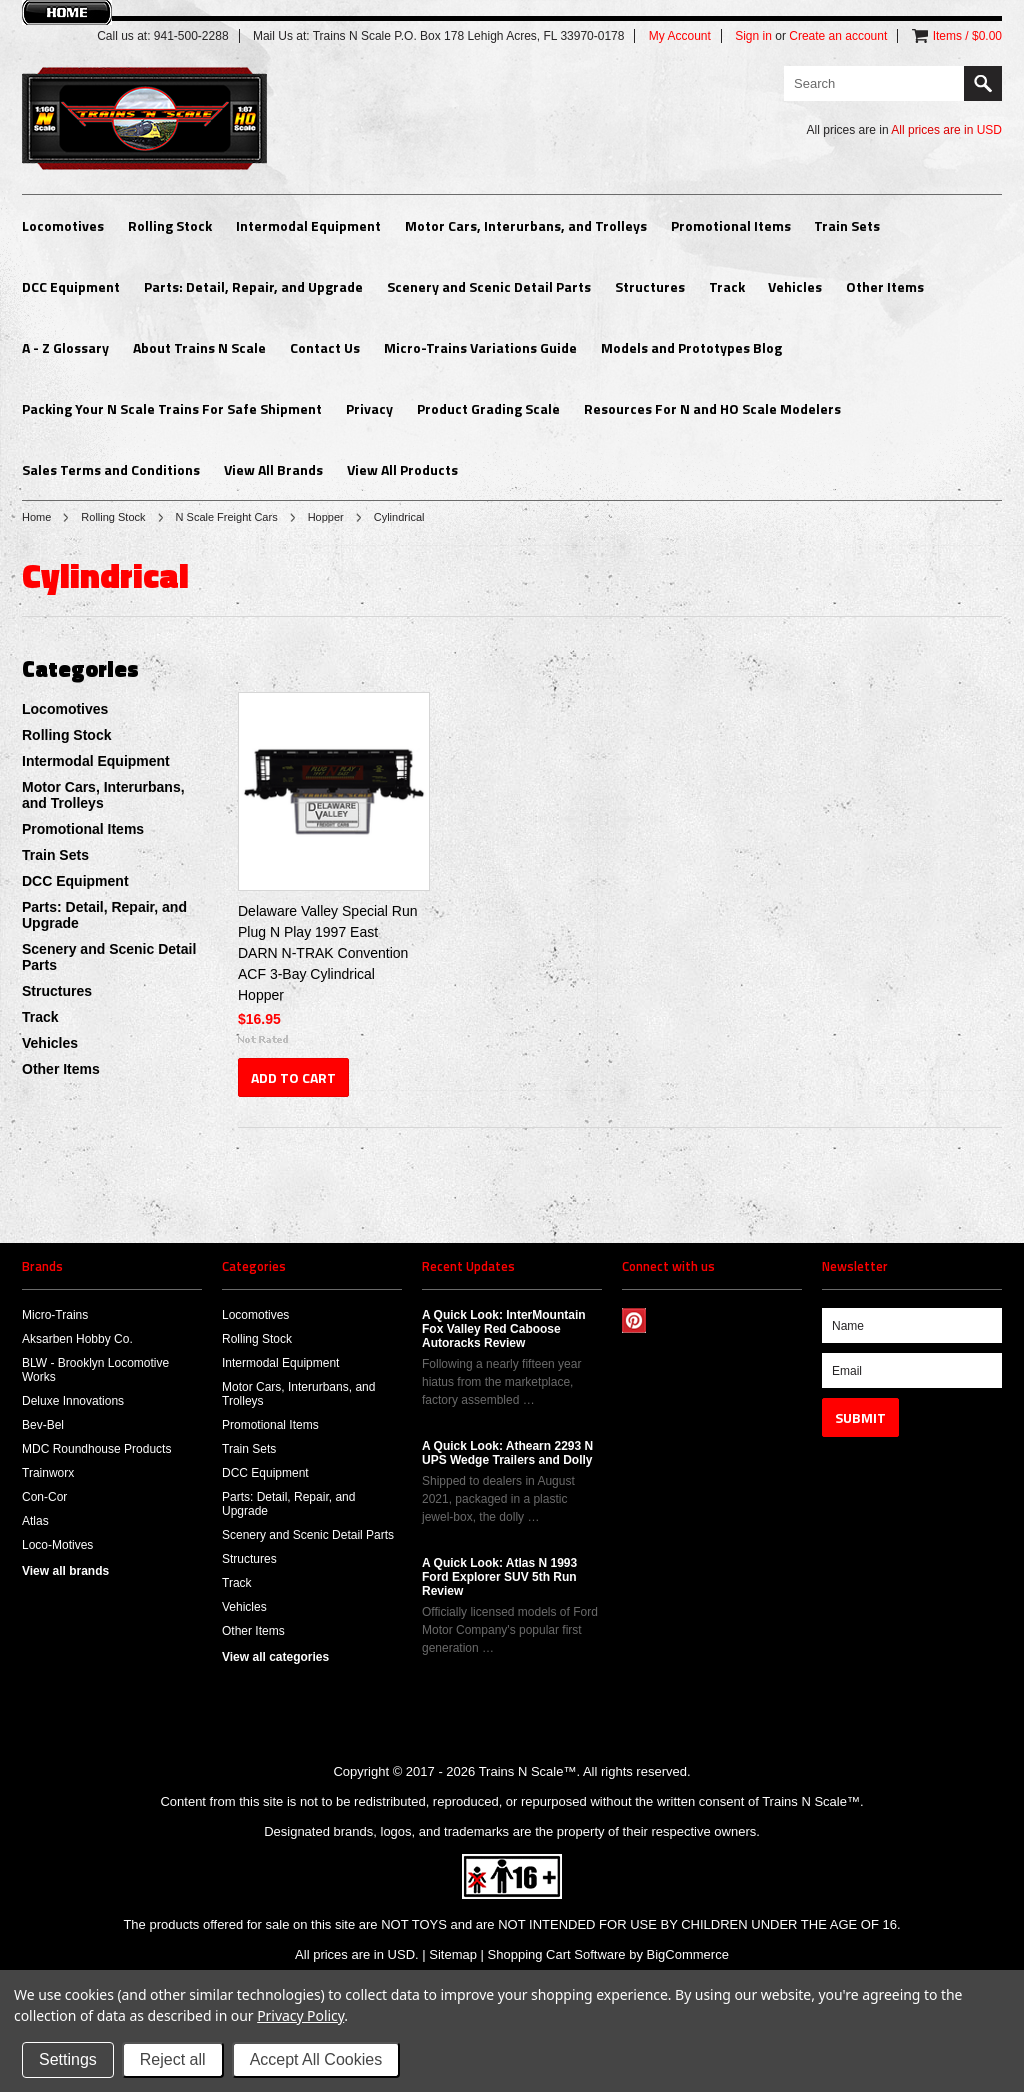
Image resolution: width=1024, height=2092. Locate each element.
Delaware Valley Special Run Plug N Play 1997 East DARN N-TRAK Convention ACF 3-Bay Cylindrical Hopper (328, 953)
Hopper (326, 517)
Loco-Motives (57, 1545)
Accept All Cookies (316, 2059)
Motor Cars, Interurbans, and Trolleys (526, 225)
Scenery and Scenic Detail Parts (489, 286)
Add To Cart (293, 1077)
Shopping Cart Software (557, 1954)
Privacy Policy (300, 2015)
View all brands (65, 1571)
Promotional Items (731, 225)
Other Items (885, 286)
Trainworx (48, 1473)
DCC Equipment (71, 286)
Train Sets (847, 225)
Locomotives (63, 225)
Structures (650, 286)
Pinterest (634, 1320)
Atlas (35, 1521)
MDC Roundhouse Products (96, 1449)
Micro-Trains (55, 1315)
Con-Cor (44, 1497)
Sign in (753, 36)
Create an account (838, 36)
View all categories (275, 1657)
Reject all (173, 2059)
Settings (68, 2059)
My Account (680, 36)
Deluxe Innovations (73, 1401)
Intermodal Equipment (308, 225)
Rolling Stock (170, 225)
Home (36, 517)
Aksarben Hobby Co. (77, 1339)
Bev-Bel (43, 1425)
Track (727, 286)
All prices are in (946, 130)
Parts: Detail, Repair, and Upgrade (253, 286)
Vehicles (795, 286)
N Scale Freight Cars (227, 517)
